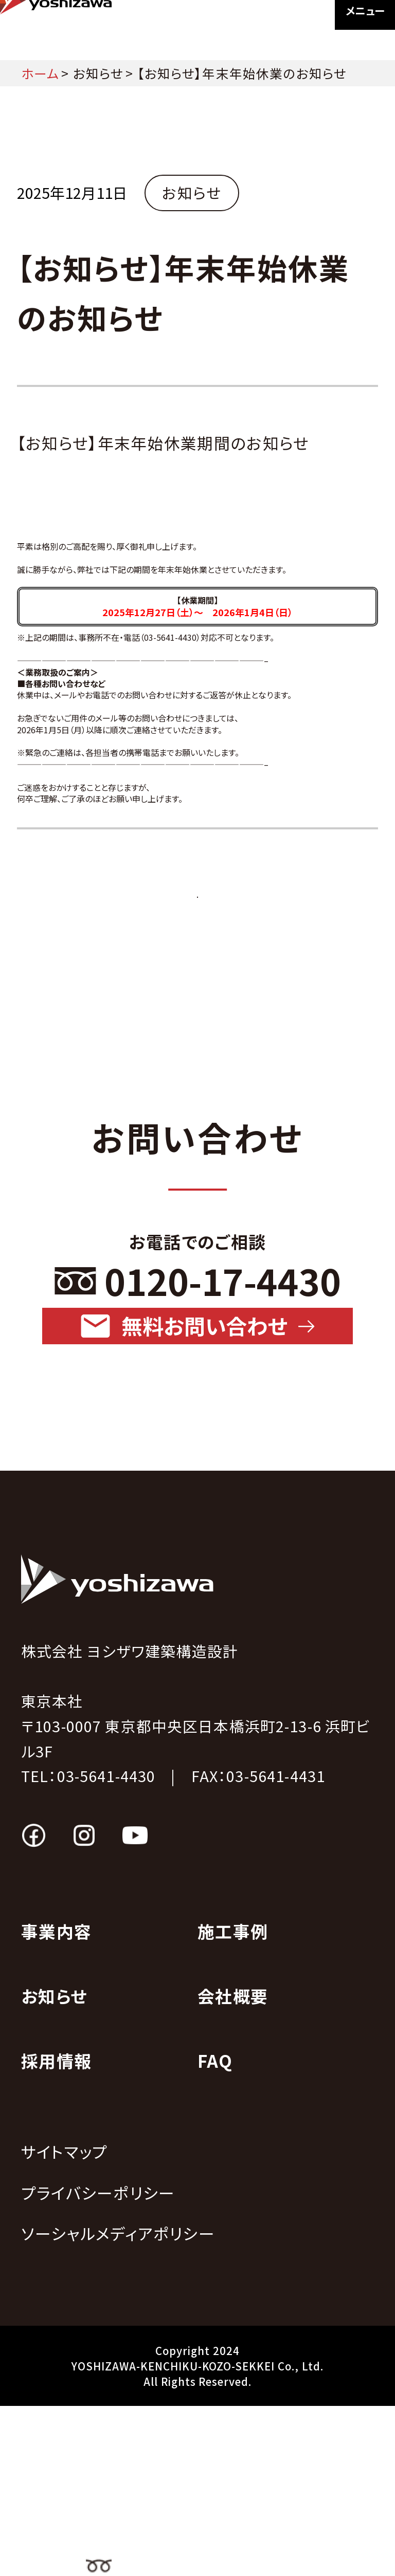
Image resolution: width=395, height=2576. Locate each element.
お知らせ (98, 73)
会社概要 (233, 2166)
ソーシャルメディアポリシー (118, 2403)
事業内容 (56, 2101)
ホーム (40, 73)
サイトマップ (64, 2321)
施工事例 (233, 2101)
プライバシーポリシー (98, 2362)
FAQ (215, 2231)
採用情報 (56, 2231)
